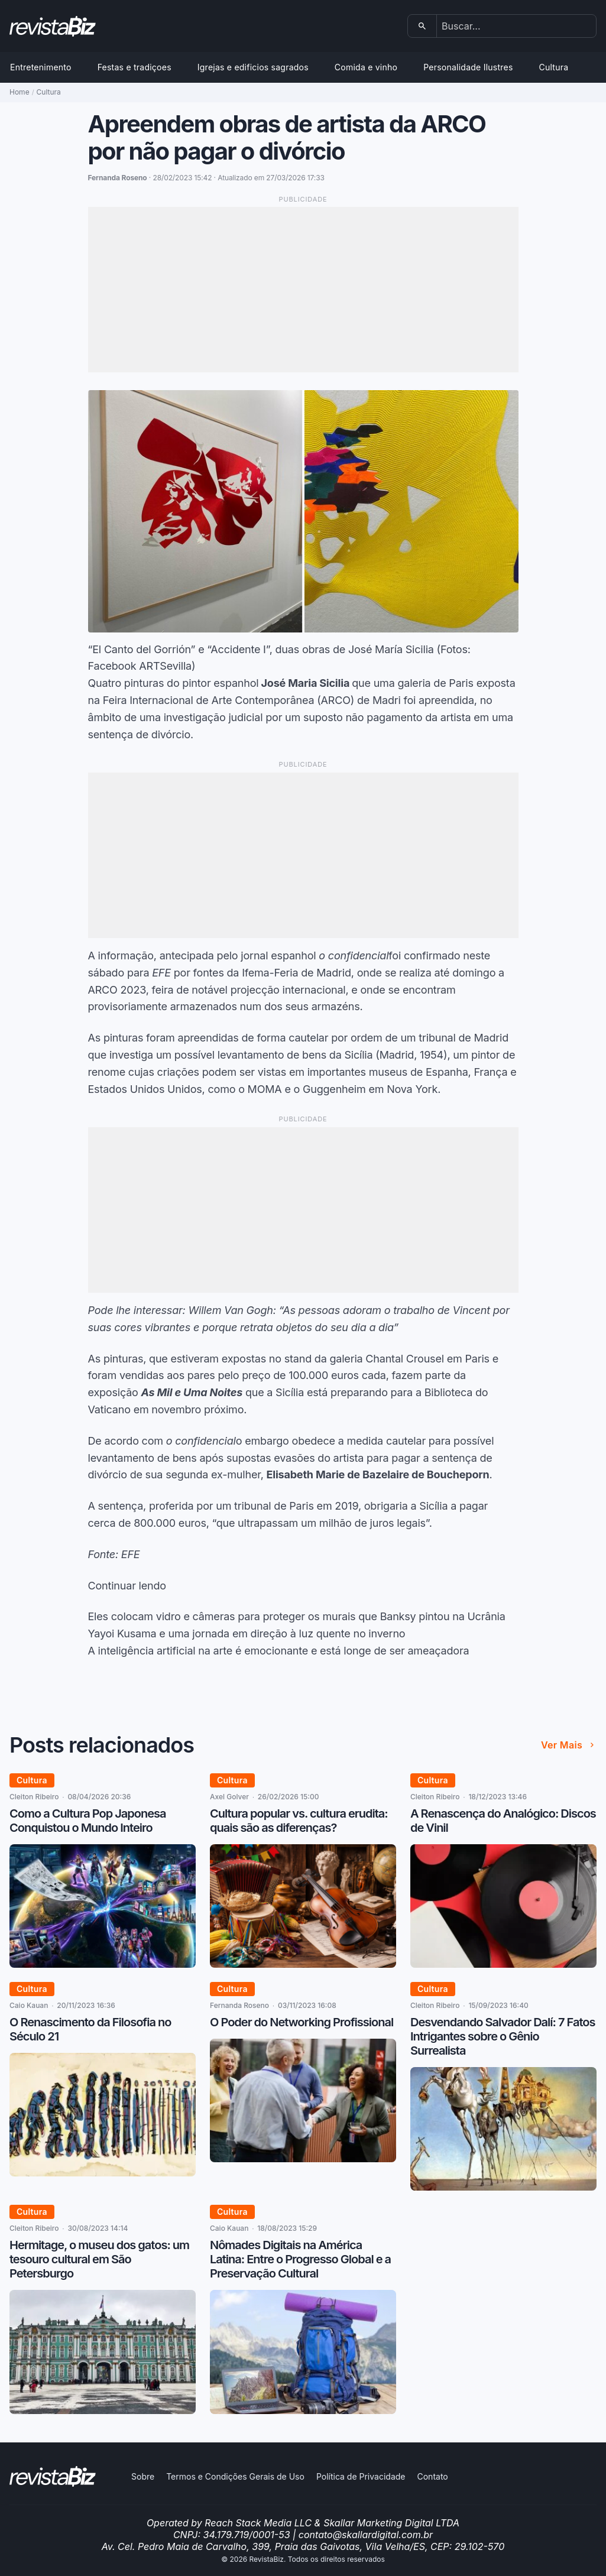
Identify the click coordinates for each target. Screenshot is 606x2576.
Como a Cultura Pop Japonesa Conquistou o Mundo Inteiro (87, 1820)
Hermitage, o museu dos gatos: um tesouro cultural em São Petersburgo (99, 2259)
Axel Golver (229, 1796)
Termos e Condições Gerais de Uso (235, 2476)
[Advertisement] (303, 289)
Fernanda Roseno (239, 2005)
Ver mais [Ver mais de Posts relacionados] (569, 1745)
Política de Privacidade (361, 2476)
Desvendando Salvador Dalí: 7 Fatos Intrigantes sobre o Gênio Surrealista (502, 2036)
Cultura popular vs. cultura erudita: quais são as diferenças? (299, 1820)
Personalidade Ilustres (468, 67)
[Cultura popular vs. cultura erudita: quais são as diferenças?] (303, 1964)
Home (19, 91)
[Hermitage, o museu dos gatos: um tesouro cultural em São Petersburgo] (102, 2410)
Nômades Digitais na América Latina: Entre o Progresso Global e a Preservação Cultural (300, 2259)
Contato (432, 2476)
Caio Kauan (28, 2005)
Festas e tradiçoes (134, 67)
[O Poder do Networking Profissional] (303, 2159)
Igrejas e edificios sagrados (253, 67)
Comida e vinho (366, 67)
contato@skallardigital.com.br (366, 2535)
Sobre (142, 2476)
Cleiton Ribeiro (34, 1796)
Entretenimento (41, 67)
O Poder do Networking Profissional (301, 2022)
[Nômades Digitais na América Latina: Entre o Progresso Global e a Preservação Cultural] (303, 2410)
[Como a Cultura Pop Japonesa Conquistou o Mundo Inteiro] (102, 1964)
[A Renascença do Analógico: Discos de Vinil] (503, 1964)
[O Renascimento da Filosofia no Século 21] (102, 2173)
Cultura (554, 67)
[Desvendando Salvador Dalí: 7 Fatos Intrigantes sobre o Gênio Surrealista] (503, 2187)
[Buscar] (422, 26)
